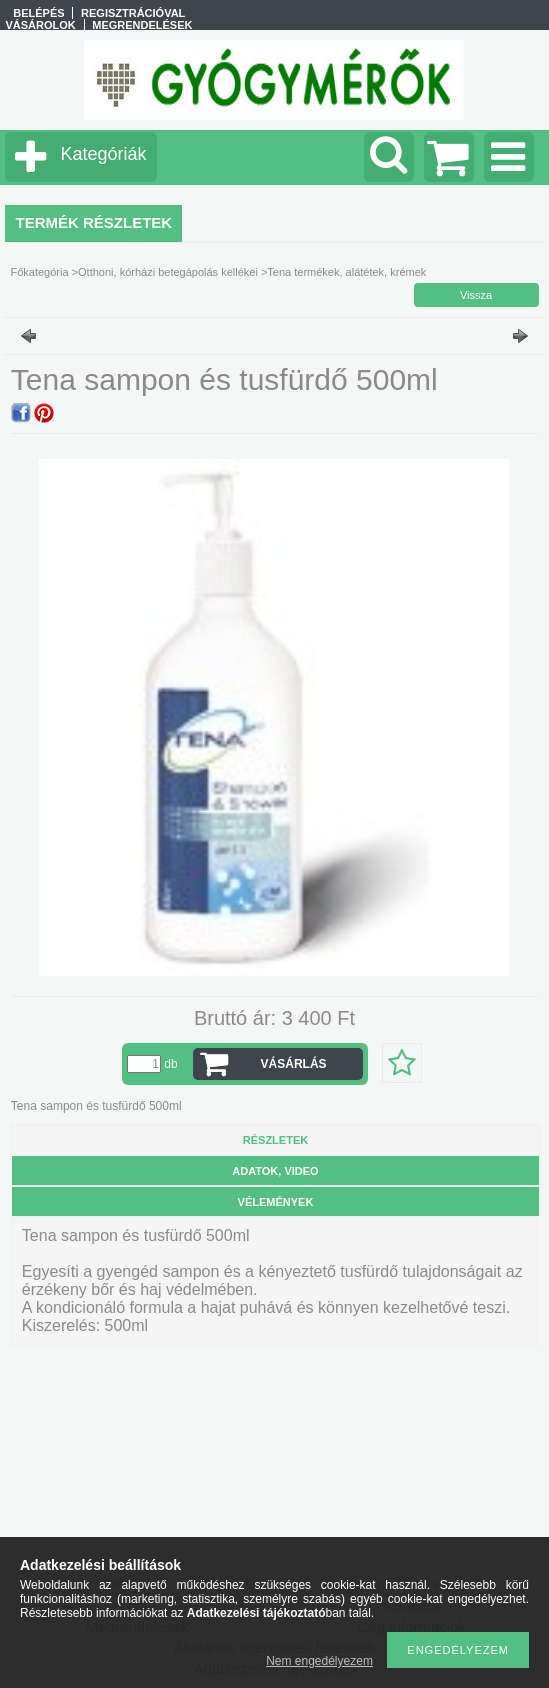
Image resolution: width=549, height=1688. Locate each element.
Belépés (38, 13)
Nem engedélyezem (319, 1661)
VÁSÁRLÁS (294, 1064)
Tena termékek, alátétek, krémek (346, 272)
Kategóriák (103, 154)
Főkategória (39, 272)
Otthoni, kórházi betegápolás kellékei (168, 272)
